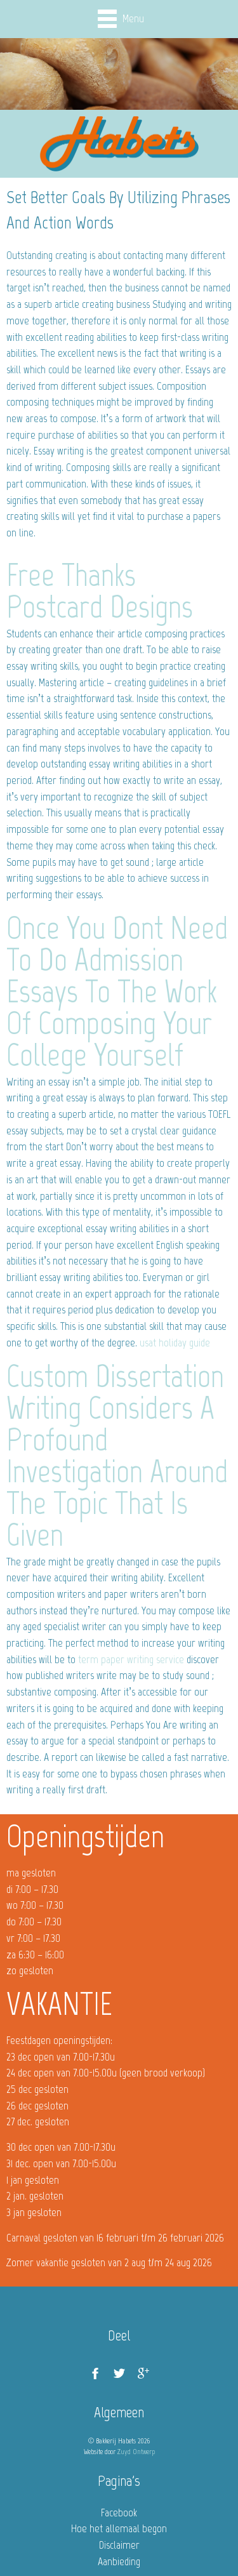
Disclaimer (119, 2545)
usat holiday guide (175, 1343)
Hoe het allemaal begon (119, 2528)
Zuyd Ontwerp (136, 2451)
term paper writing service (131, 1659)
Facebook (119, 2513)
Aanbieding (119, 2561)
